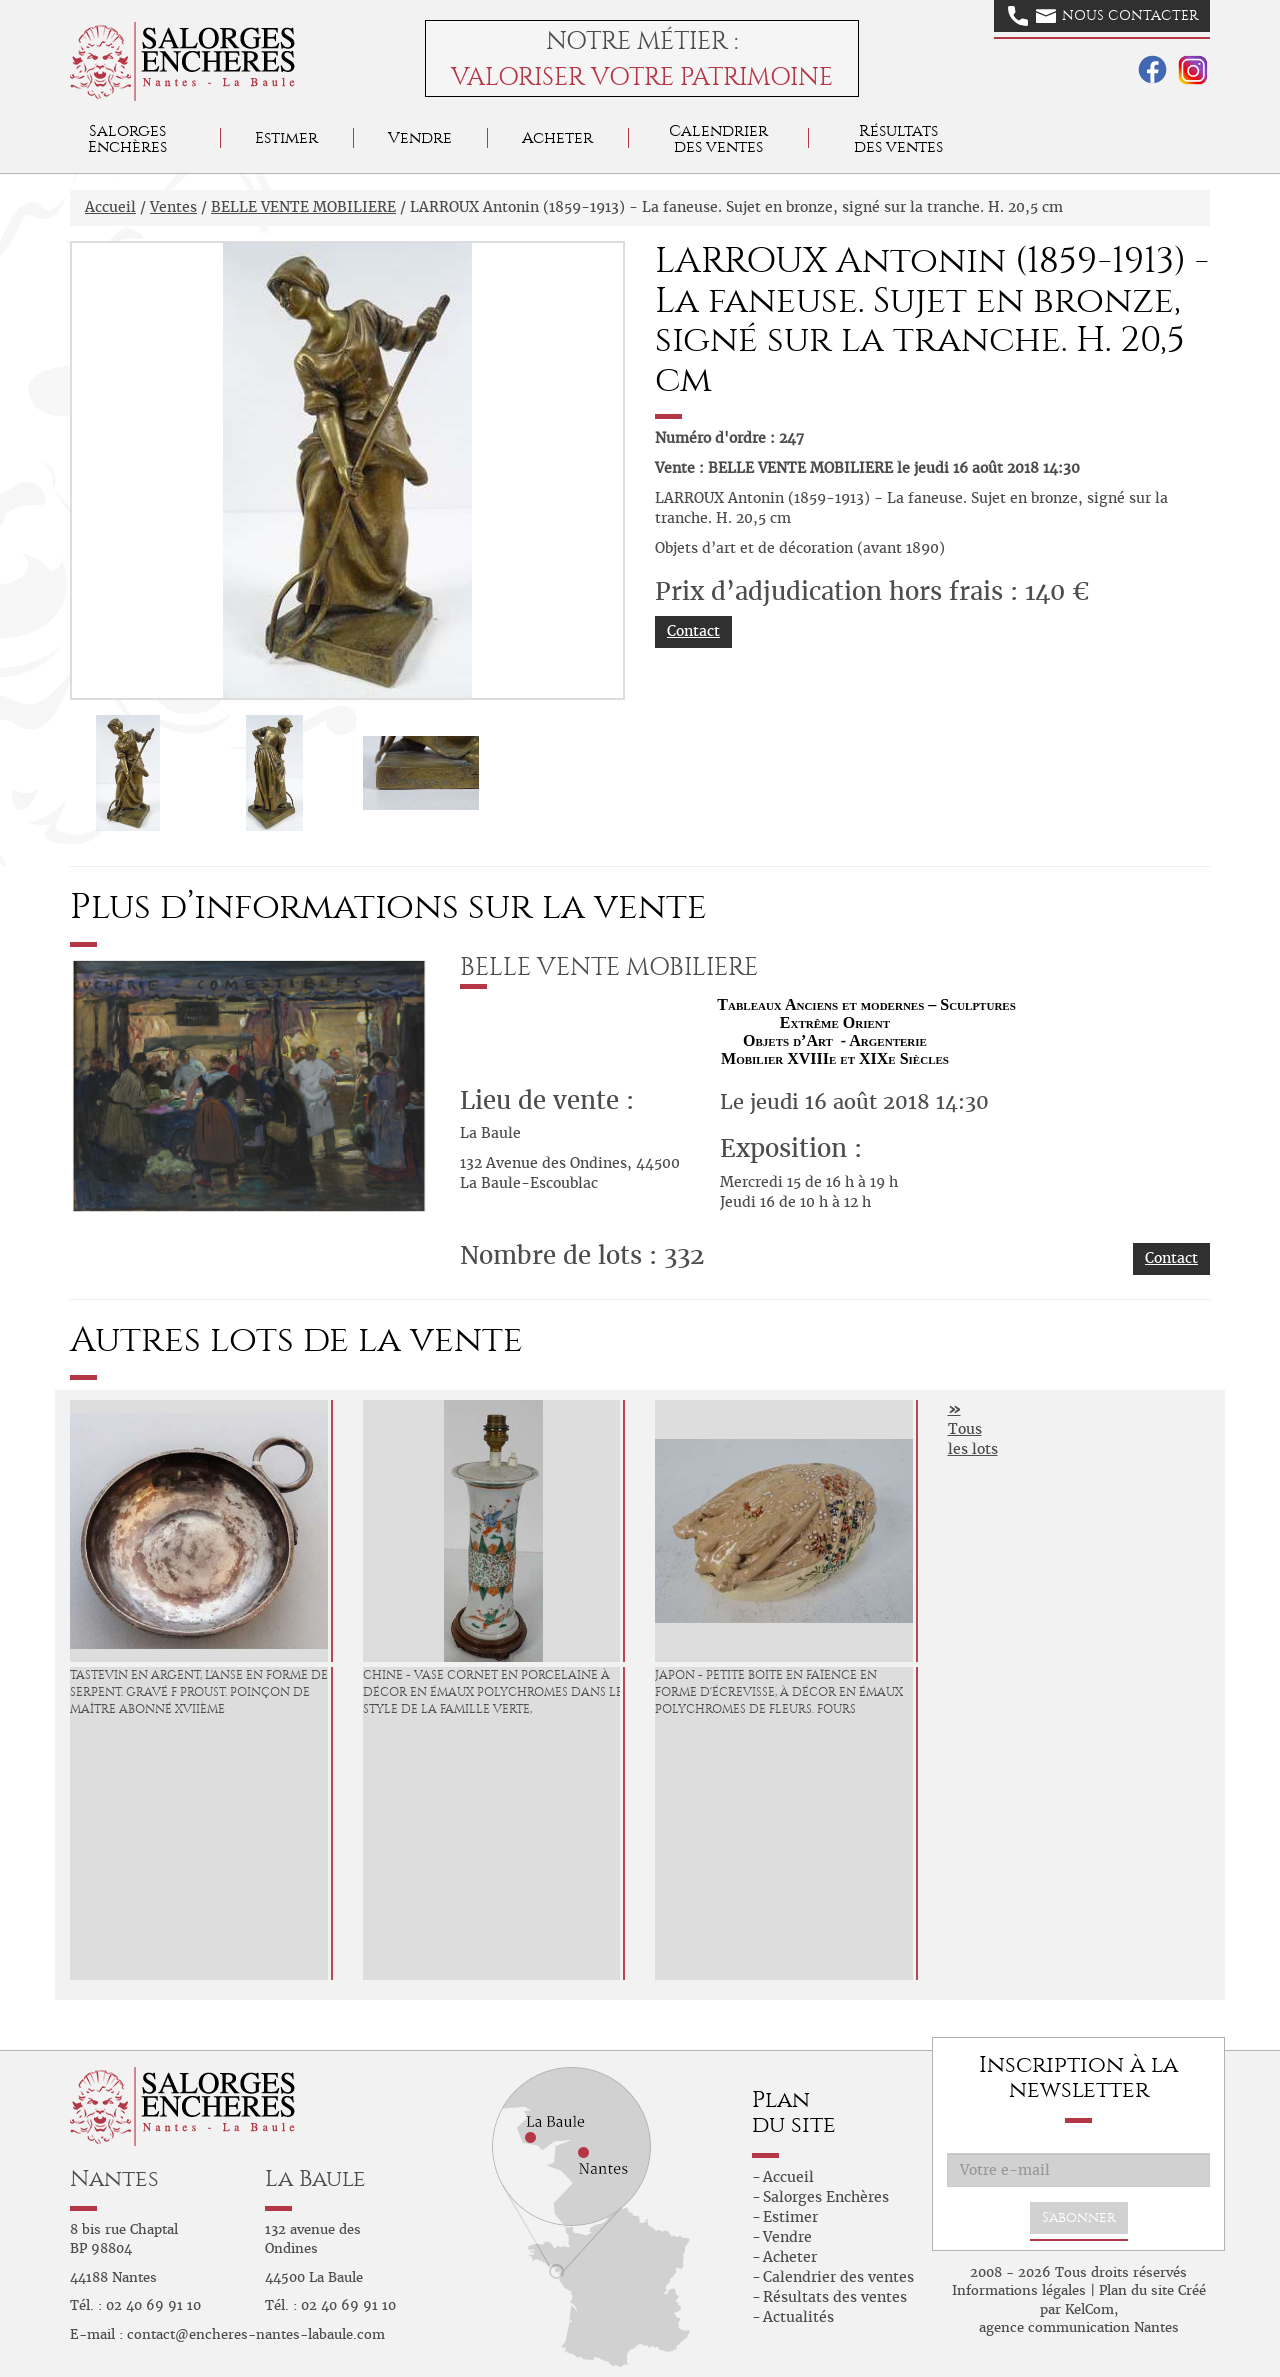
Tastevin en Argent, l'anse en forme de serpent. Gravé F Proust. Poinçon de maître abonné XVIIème (199, 1692)
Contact (693, 631)
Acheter (557, 137)
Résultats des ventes (835, 2297)
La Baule (315, 2178)
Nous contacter (1103, 16)
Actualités (798, 2317)
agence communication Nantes (1079, 2327)
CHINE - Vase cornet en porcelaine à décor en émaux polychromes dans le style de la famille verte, (493, 1692)
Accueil (110, 207)
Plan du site (1136, 2290)
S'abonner (1079, 2217)
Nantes (114, 2178)
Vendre (420, 137)
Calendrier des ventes (718, 138)
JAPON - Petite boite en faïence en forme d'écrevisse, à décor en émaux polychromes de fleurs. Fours (779, 1692)
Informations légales (1019, 2290)
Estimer (286, 137)
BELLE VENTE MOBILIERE (303, 207)
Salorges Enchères (826, 2197)
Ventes (173, 207)
